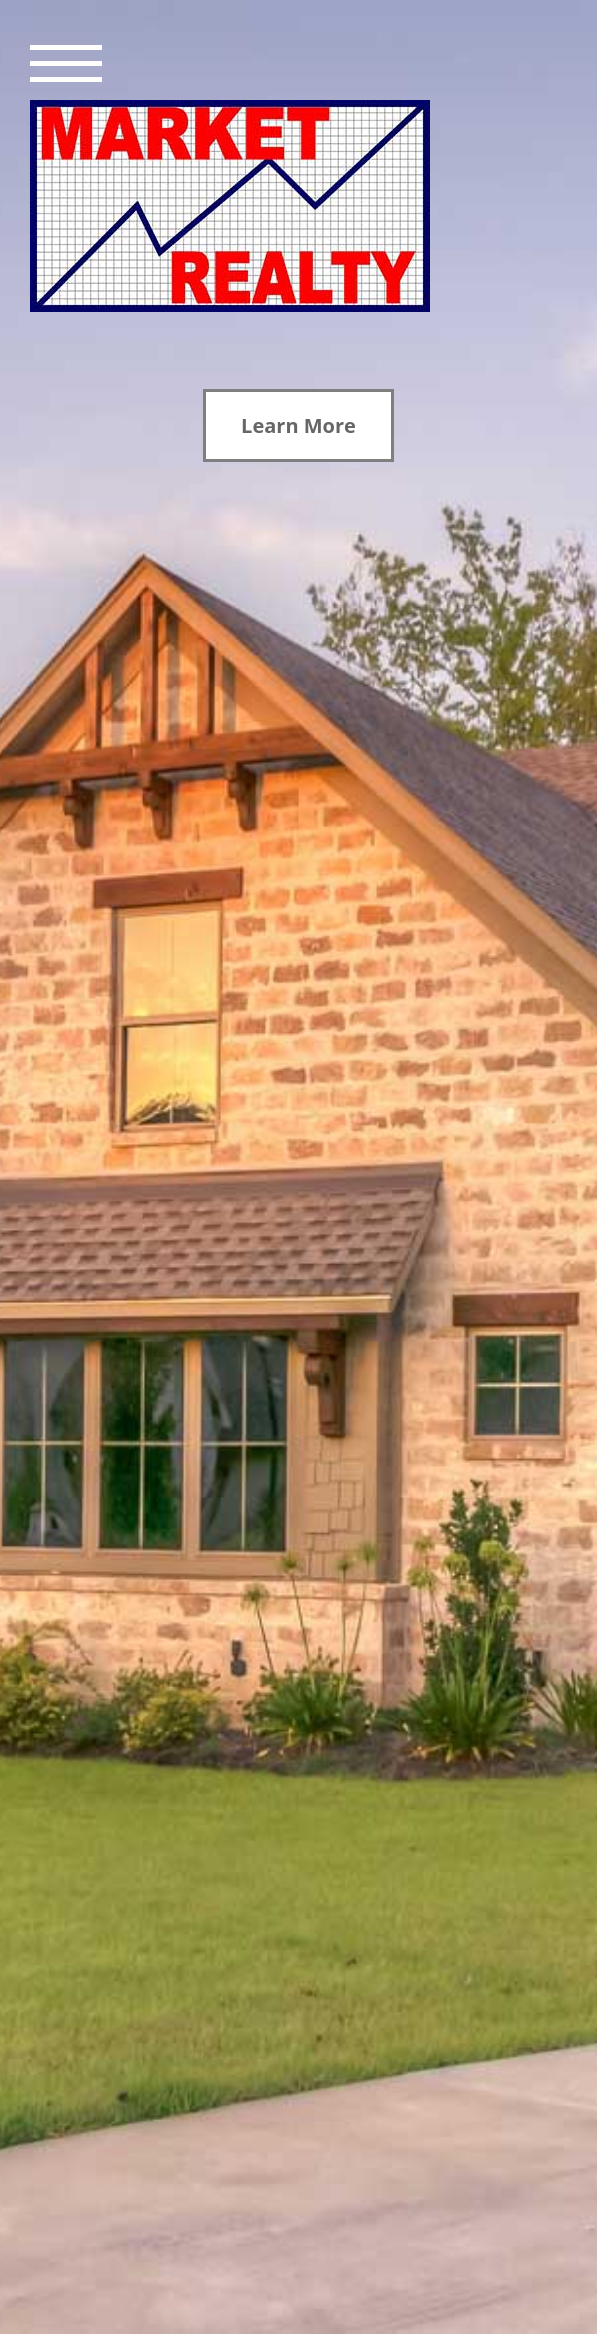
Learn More (298, 425)
